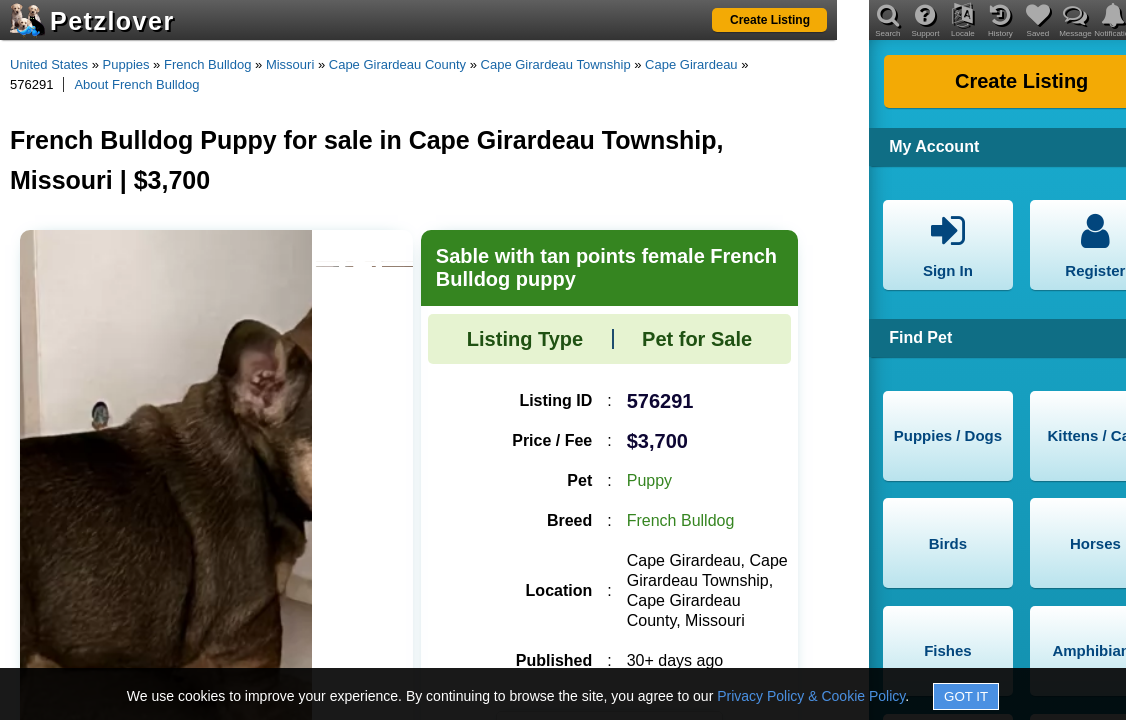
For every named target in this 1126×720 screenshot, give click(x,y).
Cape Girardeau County (397, 64)
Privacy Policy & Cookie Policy (811, 696)
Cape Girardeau (691, 64)
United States (49, 64)
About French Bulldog (136, 84)
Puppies (126, 64)
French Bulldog (207, 64)
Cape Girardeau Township (556, 64)
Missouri (290, 64)
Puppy (649, 480)
